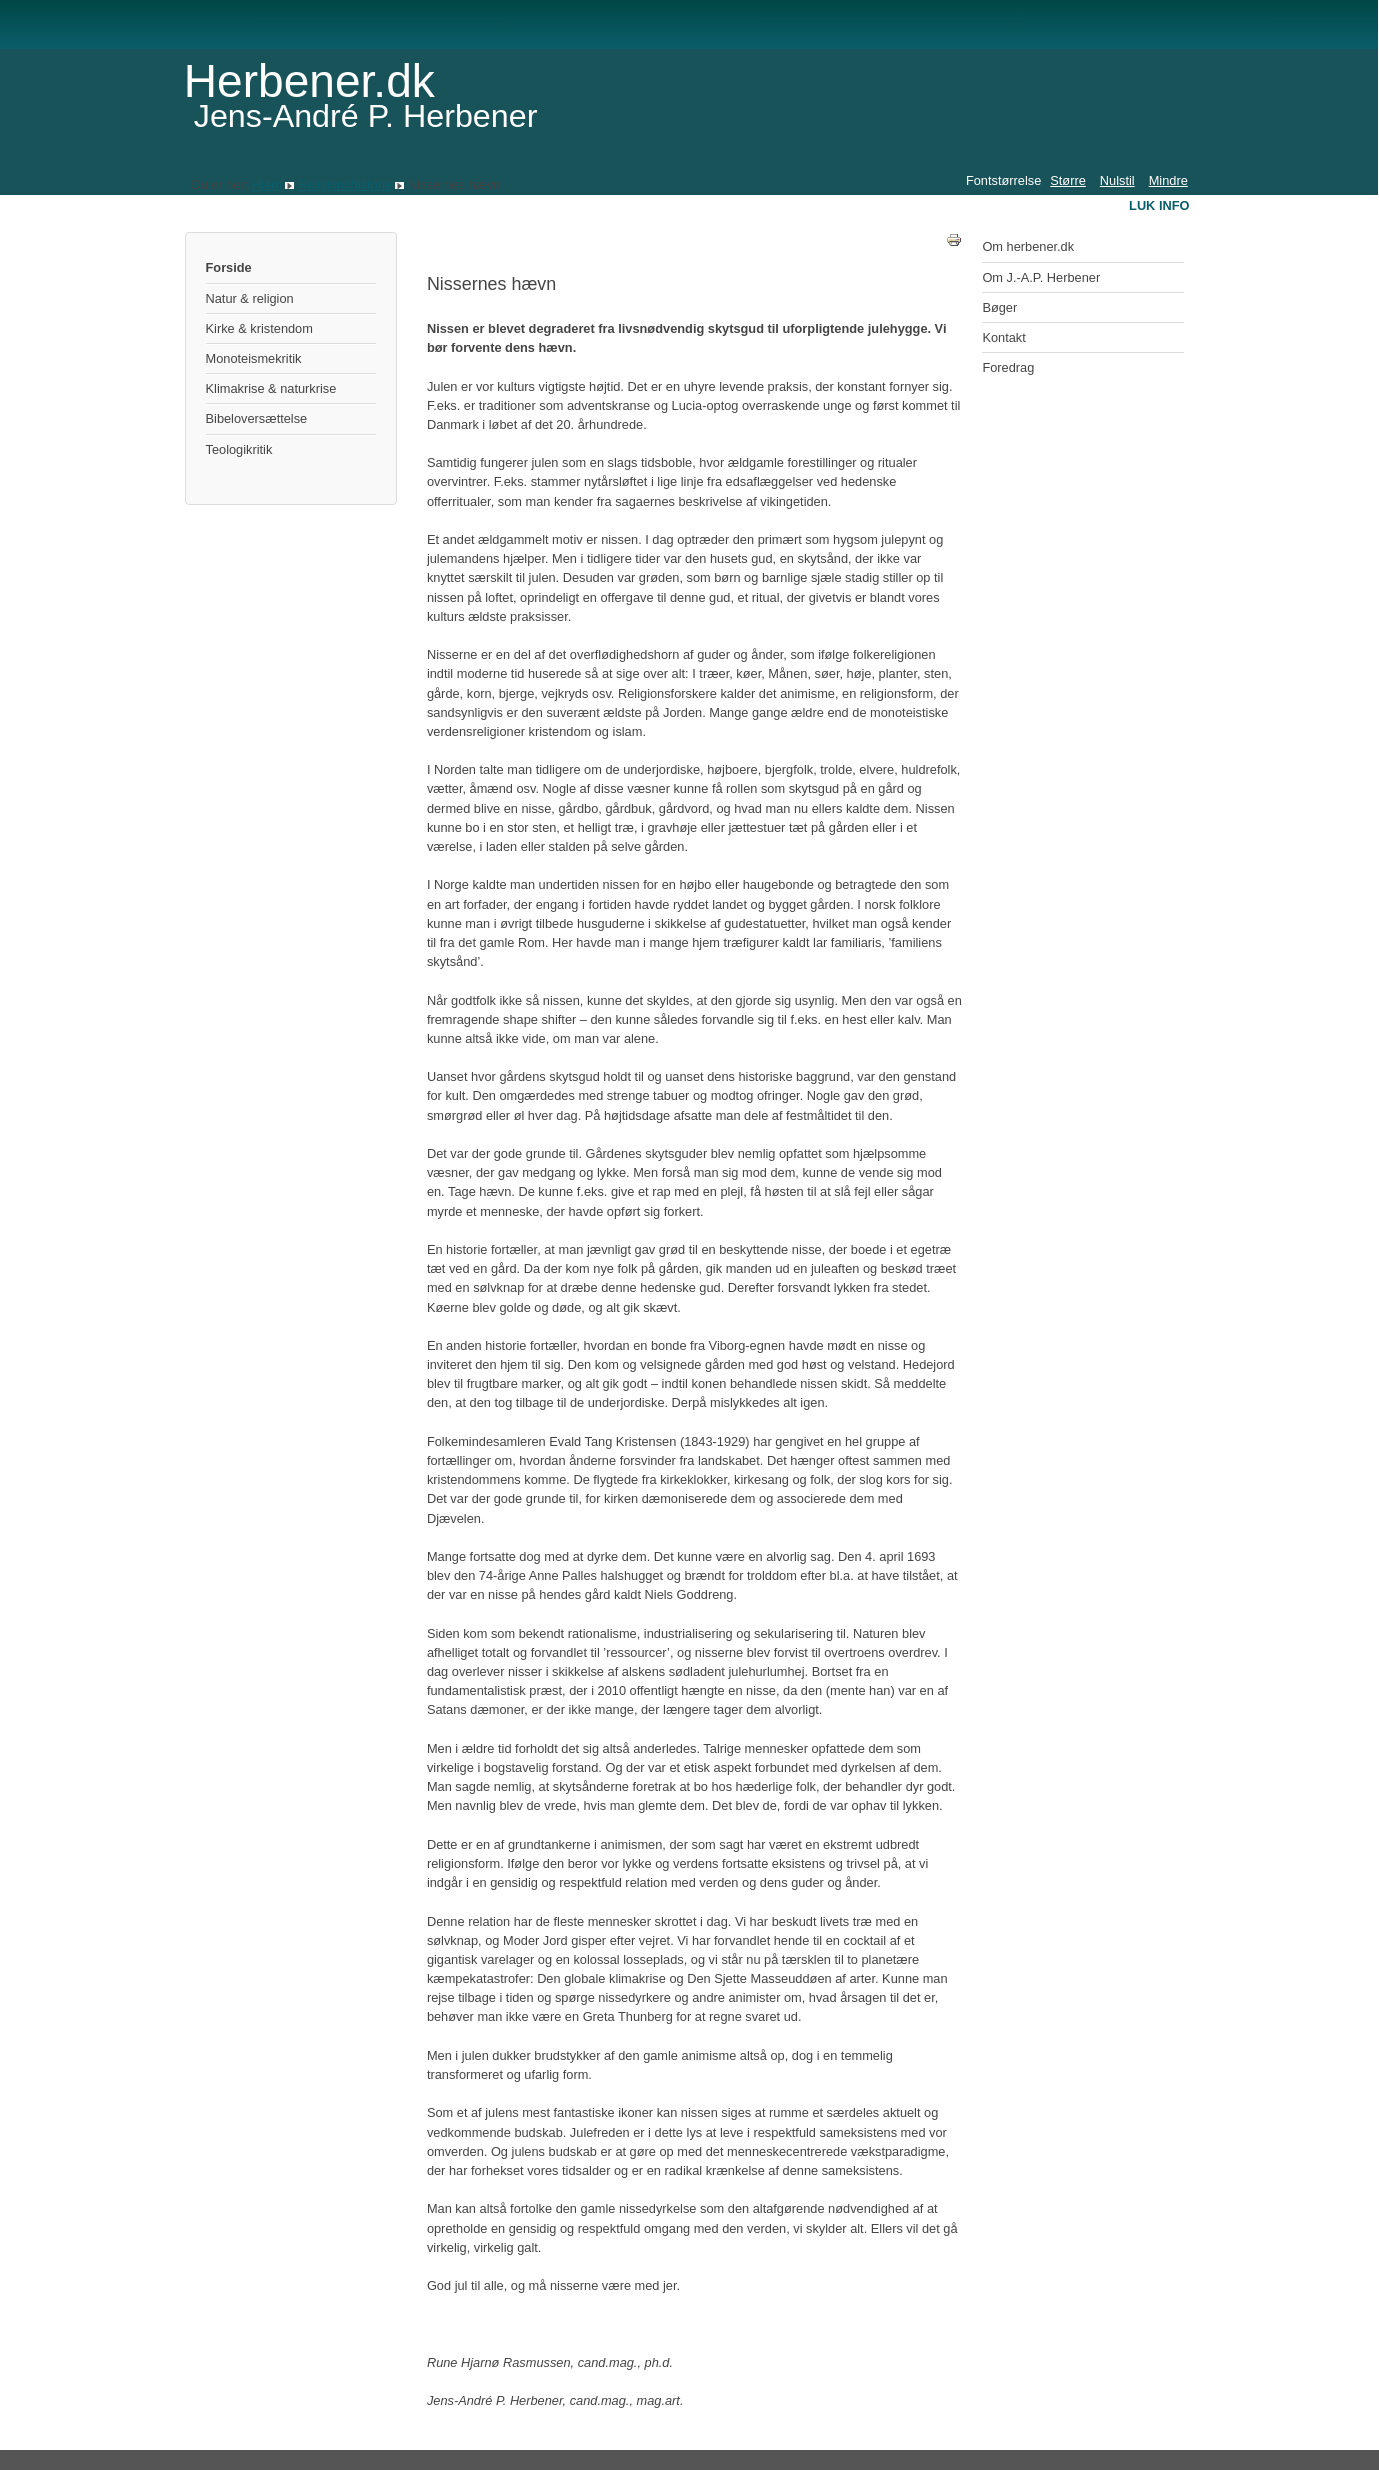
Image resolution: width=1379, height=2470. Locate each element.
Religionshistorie (345, 184)
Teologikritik (239, 449)
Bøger (999, 307)
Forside (229, 267)
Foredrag (1008, 367)
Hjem (267, 184)
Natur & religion (250, 298)
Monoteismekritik (254, 358)
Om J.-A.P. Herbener (1041, 277)
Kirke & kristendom (259, 328)
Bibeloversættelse (257, 418)
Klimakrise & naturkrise (271, 388)
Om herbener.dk (1028, 246)
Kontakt (1003, 337)
